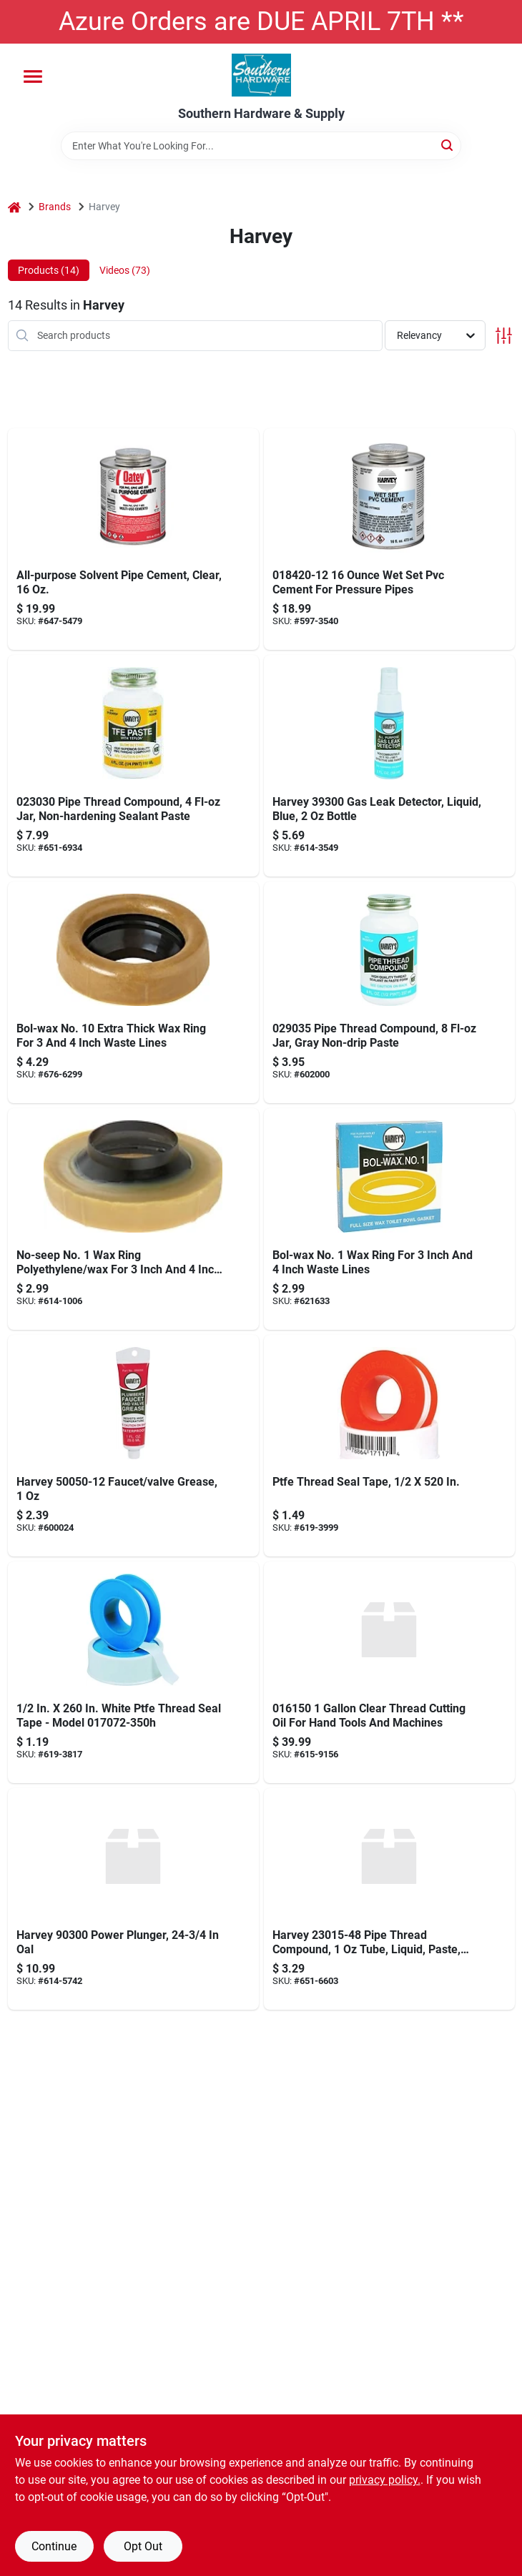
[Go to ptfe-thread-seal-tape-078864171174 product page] (389, 1445)
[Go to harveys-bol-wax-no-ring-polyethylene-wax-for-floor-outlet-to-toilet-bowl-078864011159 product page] (133, 992)
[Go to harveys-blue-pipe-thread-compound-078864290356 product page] (389, 992)
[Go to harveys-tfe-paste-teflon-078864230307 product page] (133, 766)
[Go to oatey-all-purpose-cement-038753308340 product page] (133, 539)
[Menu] (33, 76)
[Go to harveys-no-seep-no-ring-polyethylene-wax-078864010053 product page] (133, 1219)
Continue (54, 2546)
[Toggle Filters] (504, 335)
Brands (55, 206)
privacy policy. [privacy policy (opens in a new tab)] (384, 2480)
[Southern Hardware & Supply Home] (261, 75)
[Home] (14, 206)
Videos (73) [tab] (124, 270)
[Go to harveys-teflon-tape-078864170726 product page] (133, 1672)
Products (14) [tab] (48, 270)
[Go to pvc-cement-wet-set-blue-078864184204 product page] (389, 539)
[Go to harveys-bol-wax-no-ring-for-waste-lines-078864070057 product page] (389, 1219)
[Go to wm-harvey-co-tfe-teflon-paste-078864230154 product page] (389, 1899)
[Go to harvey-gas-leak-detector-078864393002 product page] (389, 766)
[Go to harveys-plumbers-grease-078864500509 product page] (133, 1445)
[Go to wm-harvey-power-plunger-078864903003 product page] (133, 1899)
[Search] (448, 145)
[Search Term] (261, 146)
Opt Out (143, 2546)
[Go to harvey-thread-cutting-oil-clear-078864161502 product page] (389, 1672)
